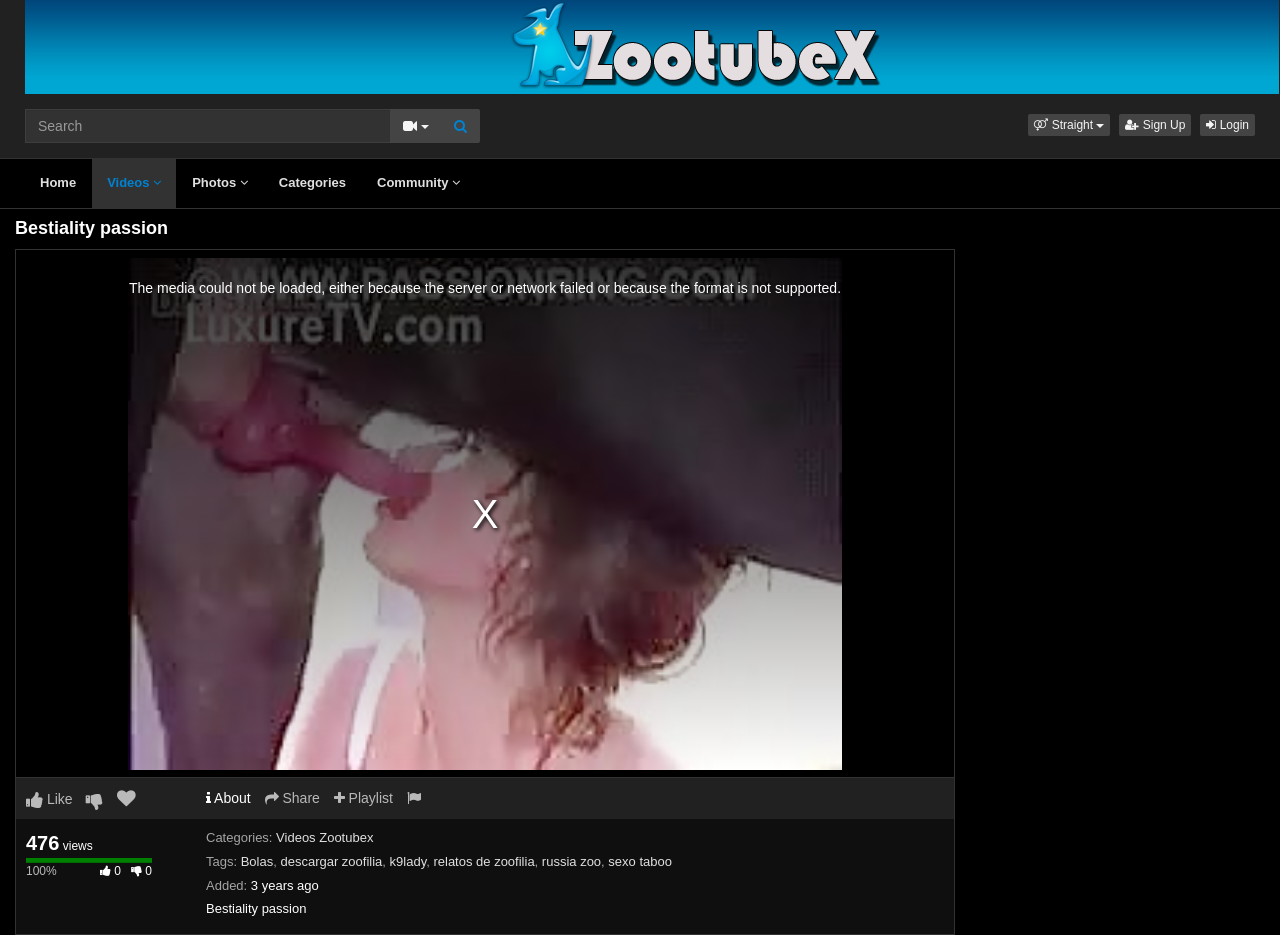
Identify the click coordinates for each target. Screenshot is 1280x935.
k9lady (408, 861)
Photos (220, 182)
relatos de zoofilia (483, 861)
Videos (134, 182)
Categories (312, 182)
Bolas (257, 861)
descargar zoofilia (331, 861)
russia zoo (571, 861)
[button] (1069, 125)
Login (1227, 125)
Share (292, 798)
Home (58, 182)
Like (49, 799)
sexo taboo (640, 861)
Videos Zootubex (324, 837)
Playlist (363, 798)
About (228, 798)
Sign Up (1155, 125)
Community (418, 182)
